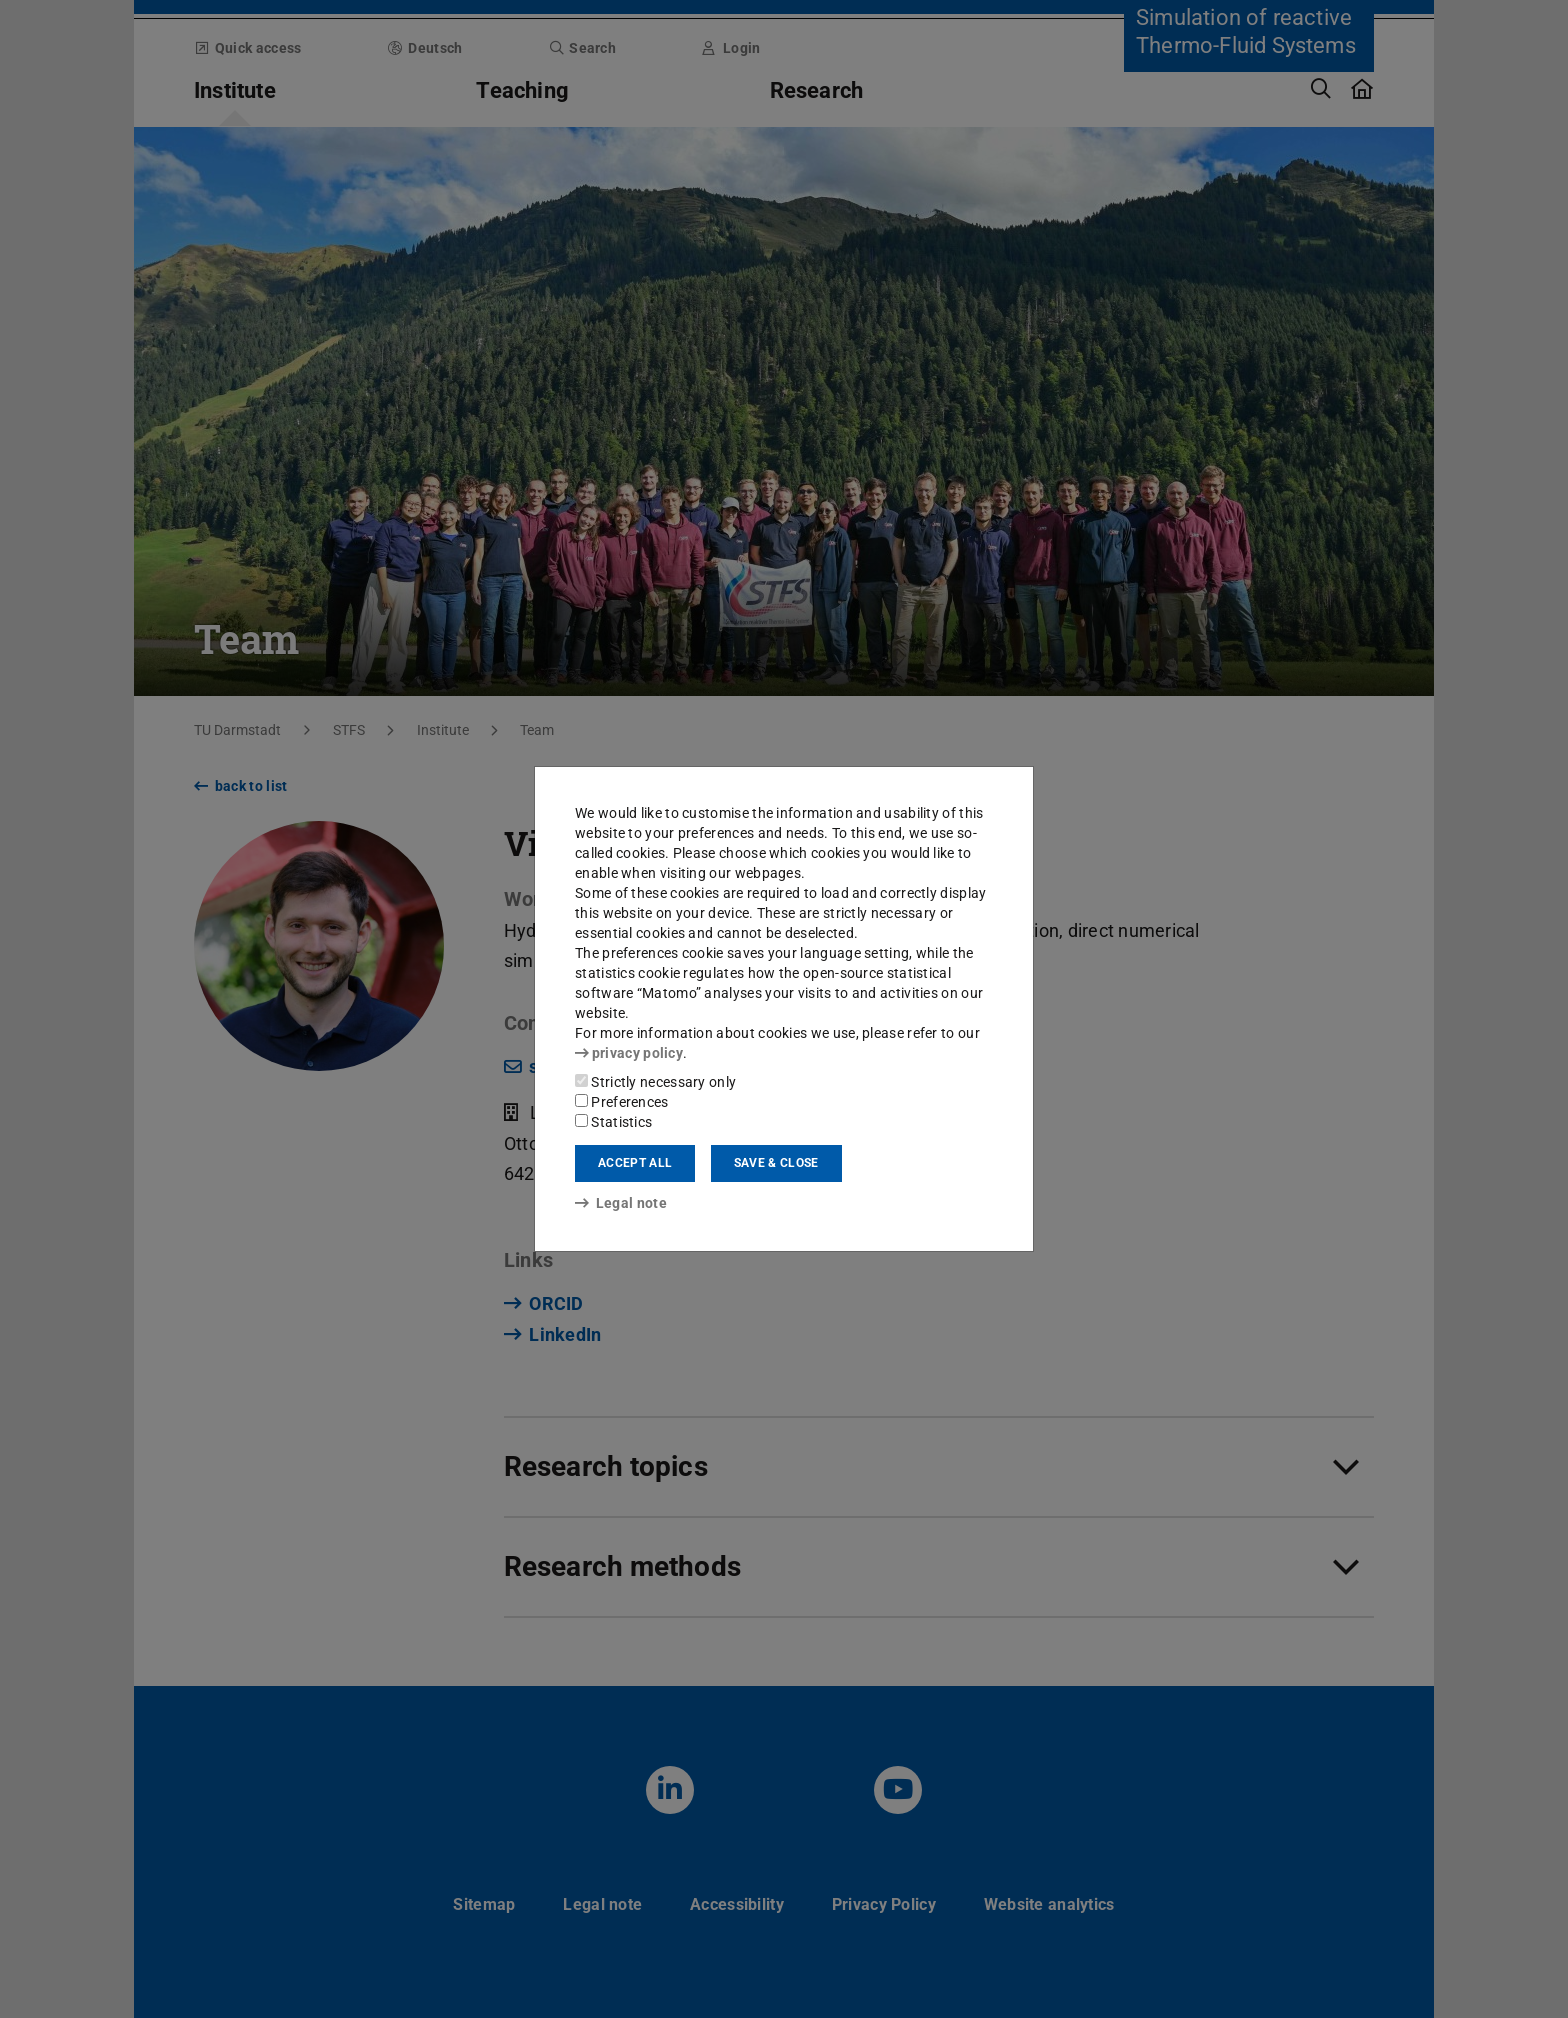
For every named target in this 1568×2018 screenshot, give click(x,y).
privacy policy (629, 1053)
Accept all (635, 1163)
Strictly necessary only (655, 1082)
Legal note (621, 1203)
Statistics (613, 1122)
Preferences (622, 1102)
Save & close (776, 1163)
